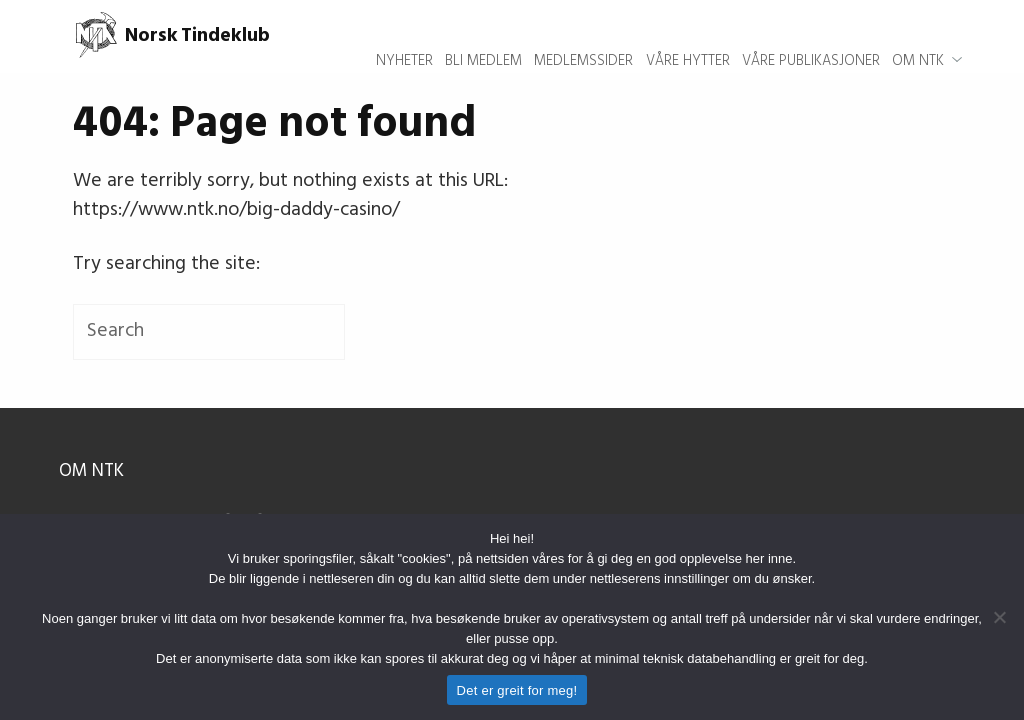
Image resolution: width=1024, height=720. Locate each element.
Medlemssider (583, 36)
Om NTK (918, 36)
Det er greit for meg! (517, 690)
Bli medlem (483, 36)
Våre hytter (688, 36)
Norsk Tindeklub (171, 36)
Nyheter (404, 36)
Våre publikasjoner (811, 36)
